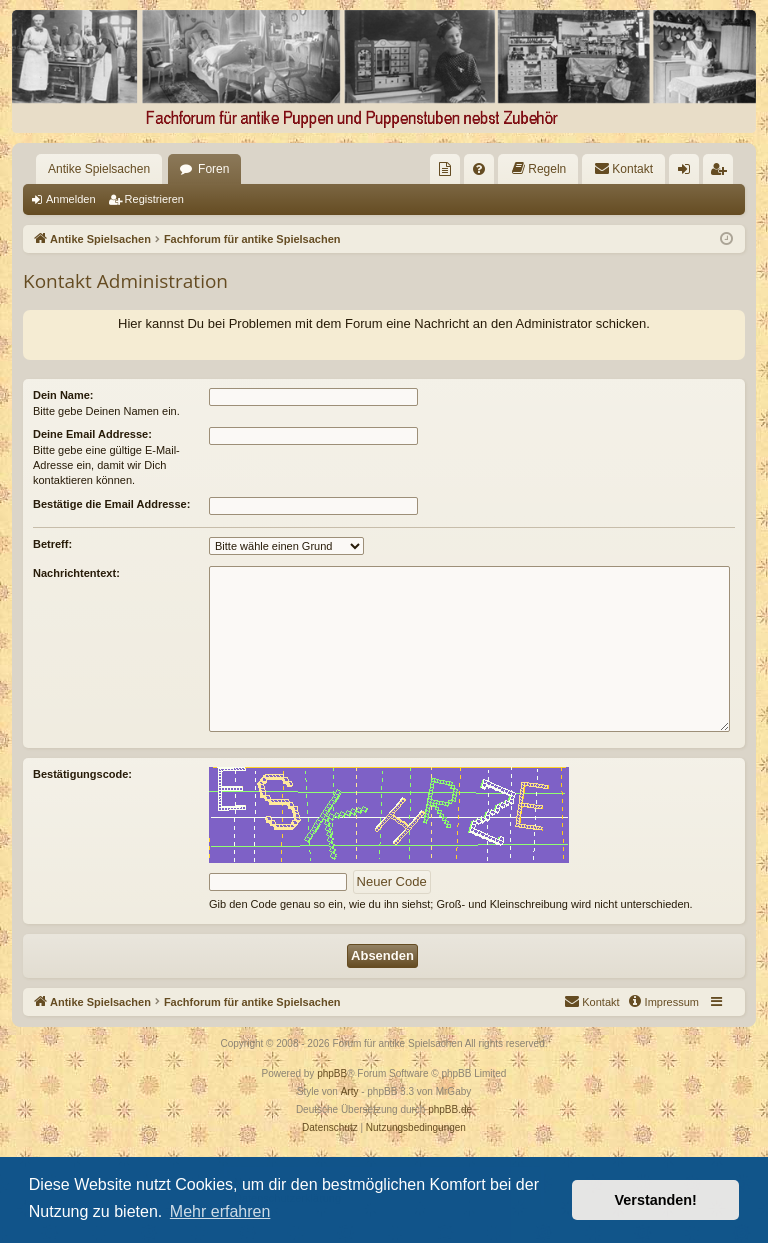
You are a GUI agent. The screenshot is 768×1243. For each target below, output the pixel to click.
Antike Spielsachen (99, 169)
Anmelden (71, 199)
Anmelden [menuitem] (688, 173)
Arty (350, 1091)
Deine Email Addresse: (92, 434)
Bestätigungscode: (82, 774)
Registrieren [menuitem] (722, 173)
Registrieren (154, 199)
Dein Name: (63, 395)
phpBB (332, 1073)
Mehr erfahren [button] (220, 1211)
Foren (213, 169)
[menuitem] (445, 169)
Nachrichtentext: (76, 573)
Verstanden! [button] (656, 1200)
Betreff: (52, 544)
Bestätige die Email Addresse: (111, 504)
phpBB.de (450, 1109)
